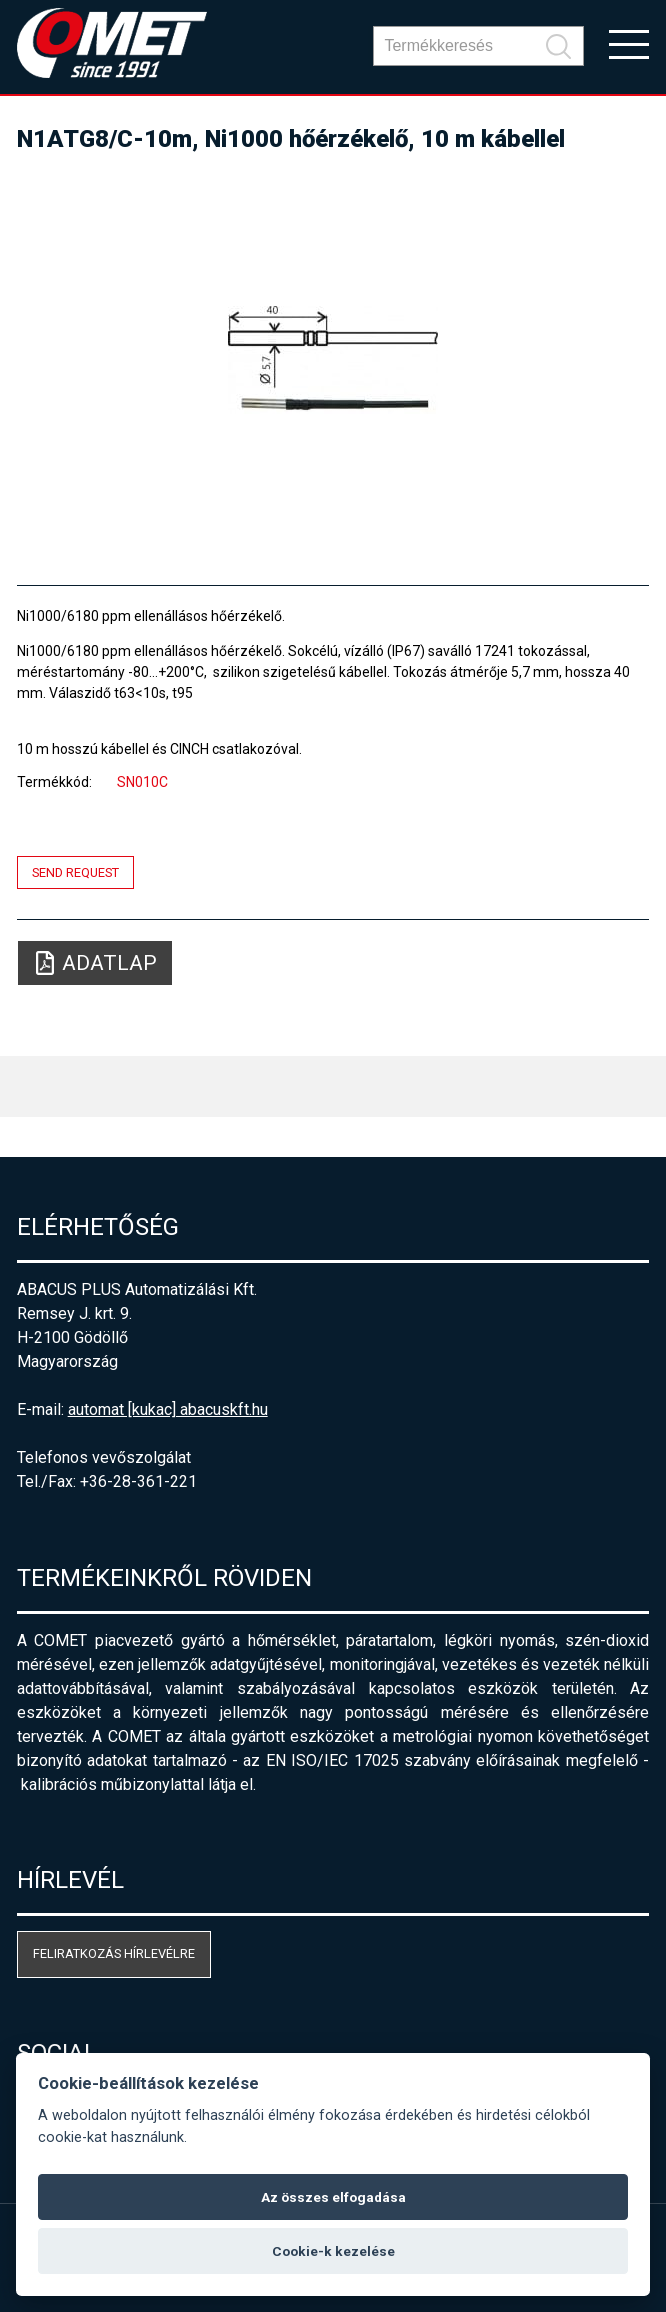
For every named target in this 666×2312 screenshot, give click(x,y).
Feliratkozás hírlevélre (114, 1953)
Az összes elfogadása (333, 2197)
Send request (75, 872)
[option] (333, 360)
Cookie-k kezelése (333, 2251)
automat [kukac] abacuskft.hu (168, 1409)
